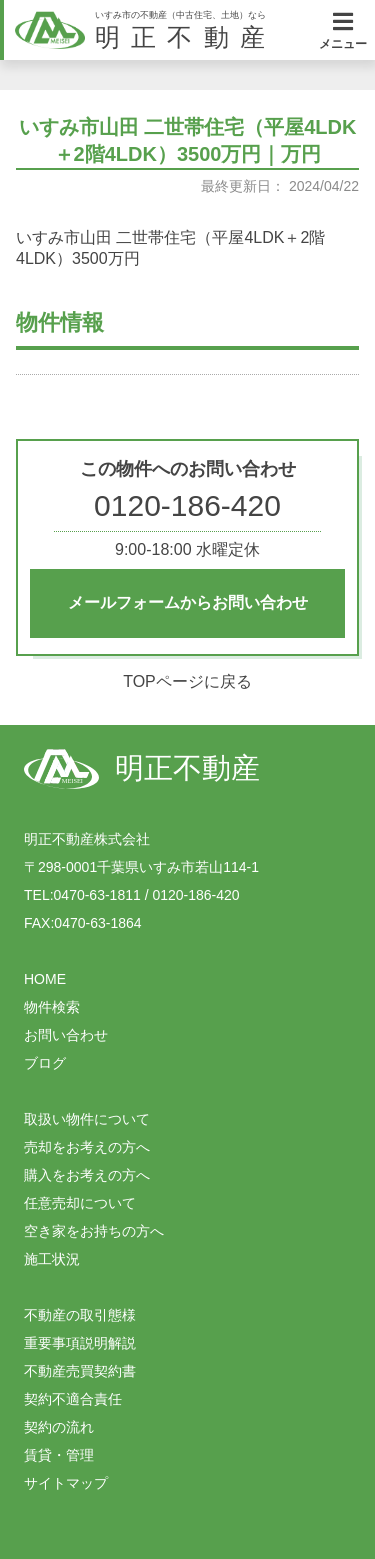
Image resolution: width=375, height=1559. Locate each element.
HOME (45, 979)
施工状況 (52, 1259)
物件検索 (52, 1007)
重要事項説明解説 (80, 1343)
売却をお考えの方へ (87, 1147)
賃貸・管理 (59, 1455)
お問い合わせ (66, 1035)
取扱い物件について (87, 1119)
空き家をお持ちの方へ (94, 1231)
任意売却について (80, 1203)
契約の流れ (59, 1427)
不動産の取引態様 (80, 1315)
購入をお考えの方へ (87, 1175)
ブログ (45, 1063)
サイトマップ (66, 1483)
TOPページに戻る (187, 681)
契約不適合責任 (73, 1399)
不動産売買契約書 (80, 1371)
